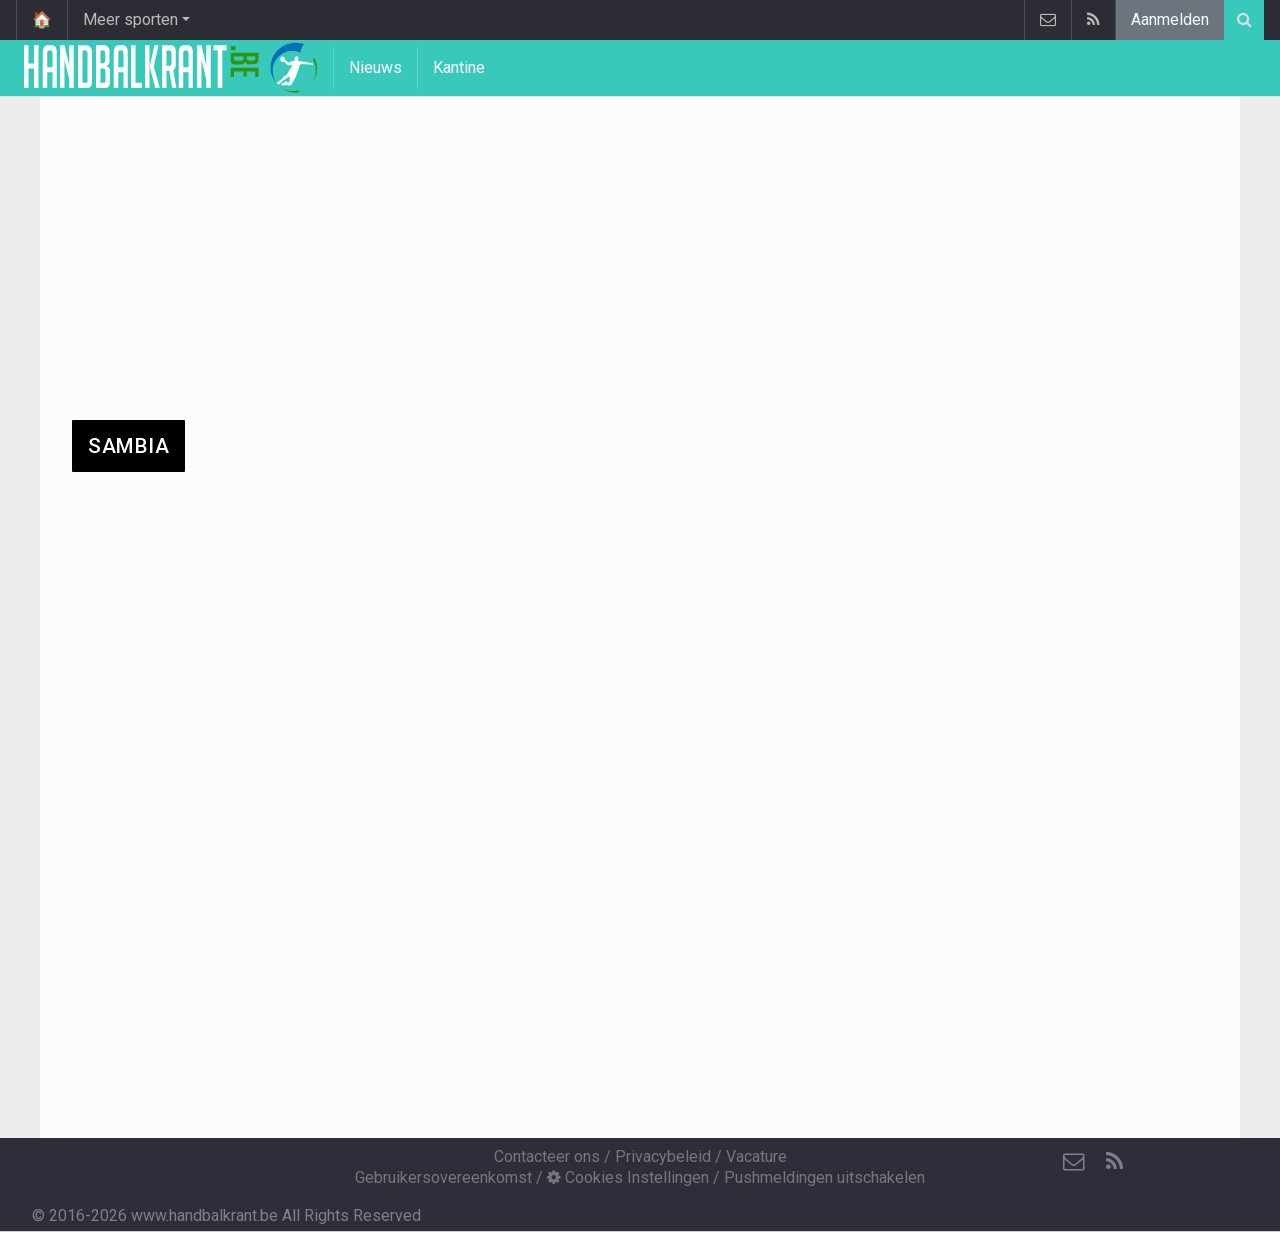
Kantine (459, 67)
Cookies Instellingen (628, 1177)
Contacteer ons (547, 1156)
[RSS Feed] (1114, 1162)
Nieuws (375, 67)
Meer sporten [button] (130, 19)
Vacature (756, 1156)
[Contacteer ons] (1074, 1162)
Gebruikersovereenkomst (443, 1177)
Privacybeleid (663, 1156)
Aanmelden (1170, 19)
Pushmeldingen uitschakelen (824, 1177)
